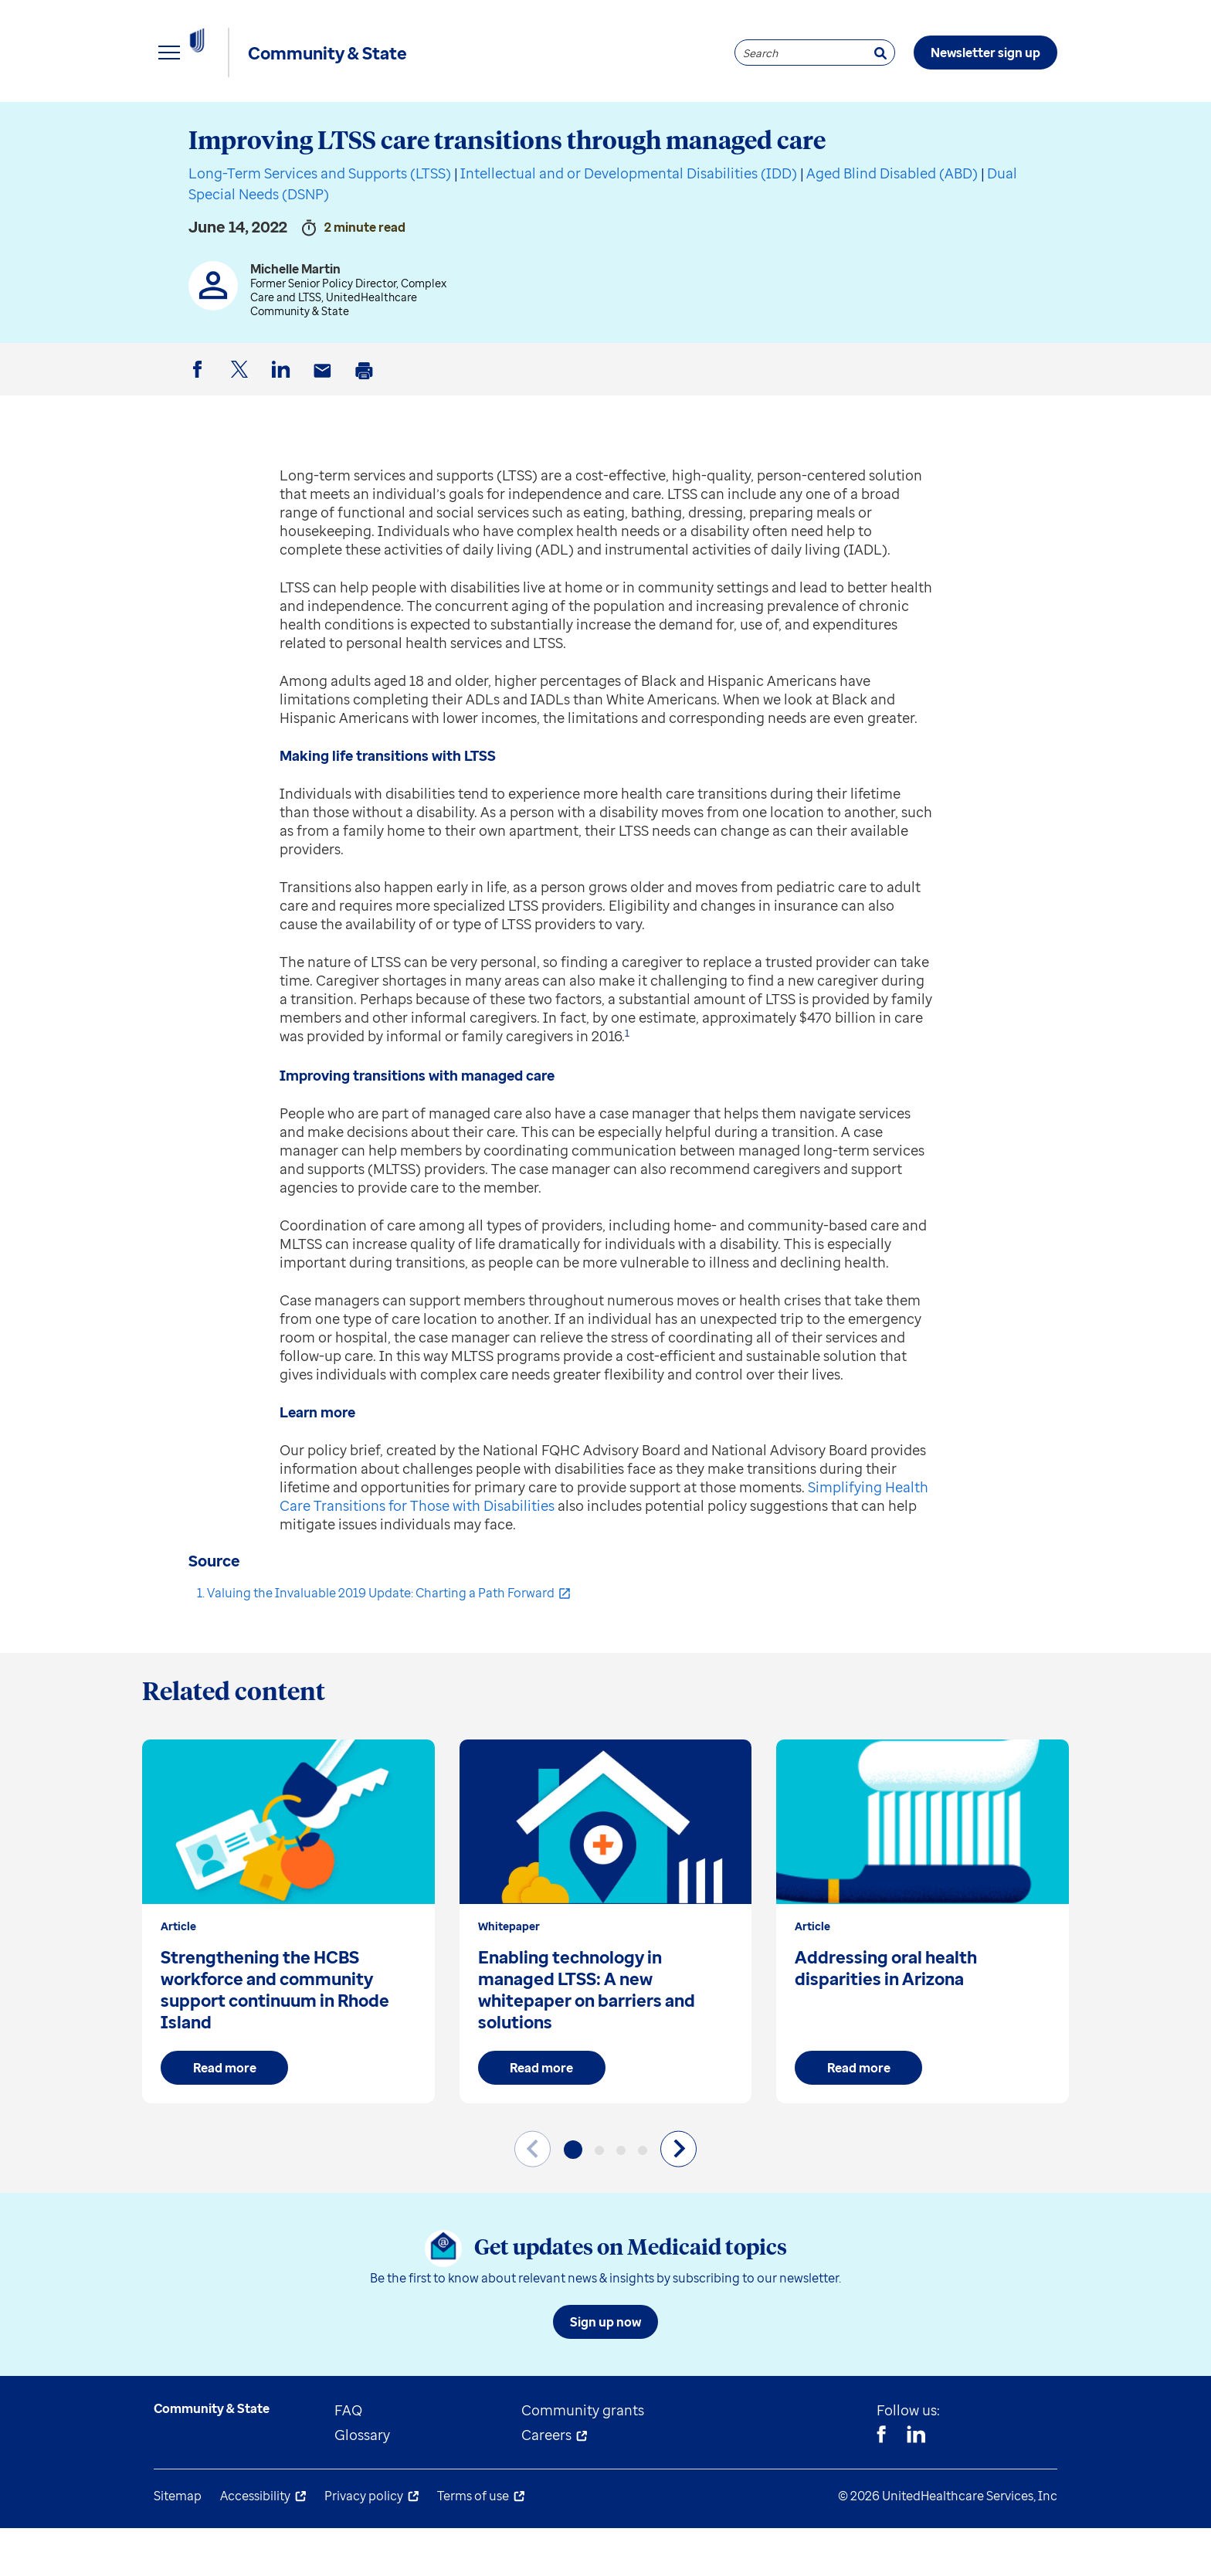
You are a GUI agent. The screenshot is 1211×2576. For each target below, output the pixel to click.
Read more (224, 2115)
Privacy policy (363, 2543)
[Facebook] (881, 2484)
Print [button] (366, 430)
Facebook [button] (200, 430)
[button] (573, 2197)
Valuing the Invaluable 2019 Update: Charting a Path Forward (381, 1640)
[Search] (880, 53)
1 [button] (627, 1081)
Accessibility (255, 2543)
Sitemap (178, 2543)
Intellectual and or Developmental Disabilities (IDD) (628, 221)
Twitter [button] (241, 430)
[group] (288, 1969)
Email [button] (325, 430)
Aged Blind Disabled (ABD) (892, 221)
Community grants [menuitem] (582, 2458)
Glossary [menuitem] (362, 2482)
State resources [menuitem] (366, 123)
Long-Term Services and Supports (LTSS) (319, 221)
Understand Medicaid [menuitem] (543, 123)
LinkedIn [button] (283, 430)
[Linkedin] (916, 2484)
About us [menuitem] (698, 123)
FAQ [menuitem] (348, 2458)
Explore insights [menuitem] (207, 123)
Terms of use (473, 2543)
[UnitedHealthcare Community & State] (231, 52)
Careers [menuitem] (546, 2482)
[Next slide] (678, 2196)
